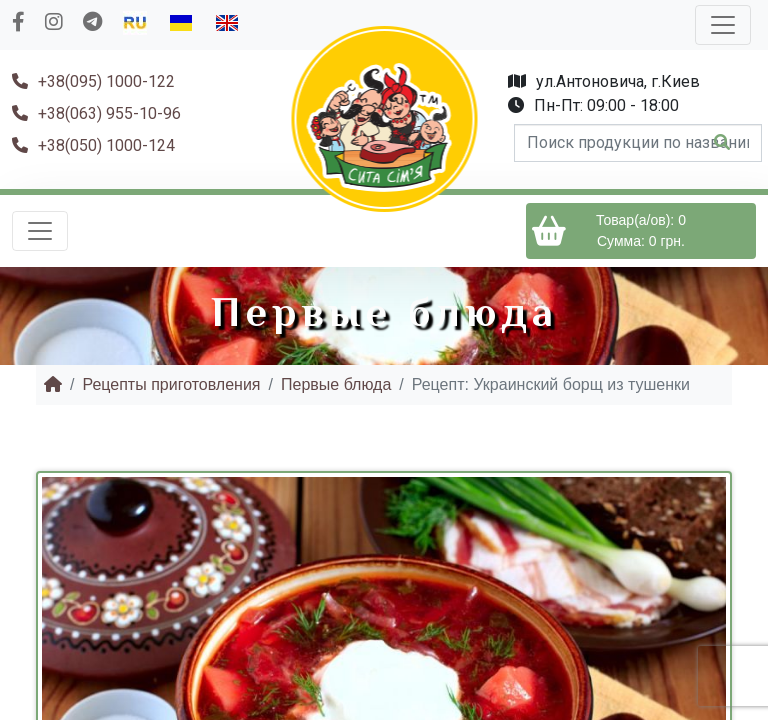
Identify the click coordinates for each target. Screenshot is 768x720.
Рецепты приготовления (171, 384)
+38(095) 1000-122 (93, 81)
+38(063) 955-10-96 (96, 113)
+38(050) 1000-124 (93, 145)
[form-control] (638, 143)
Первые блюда (336, 384)
